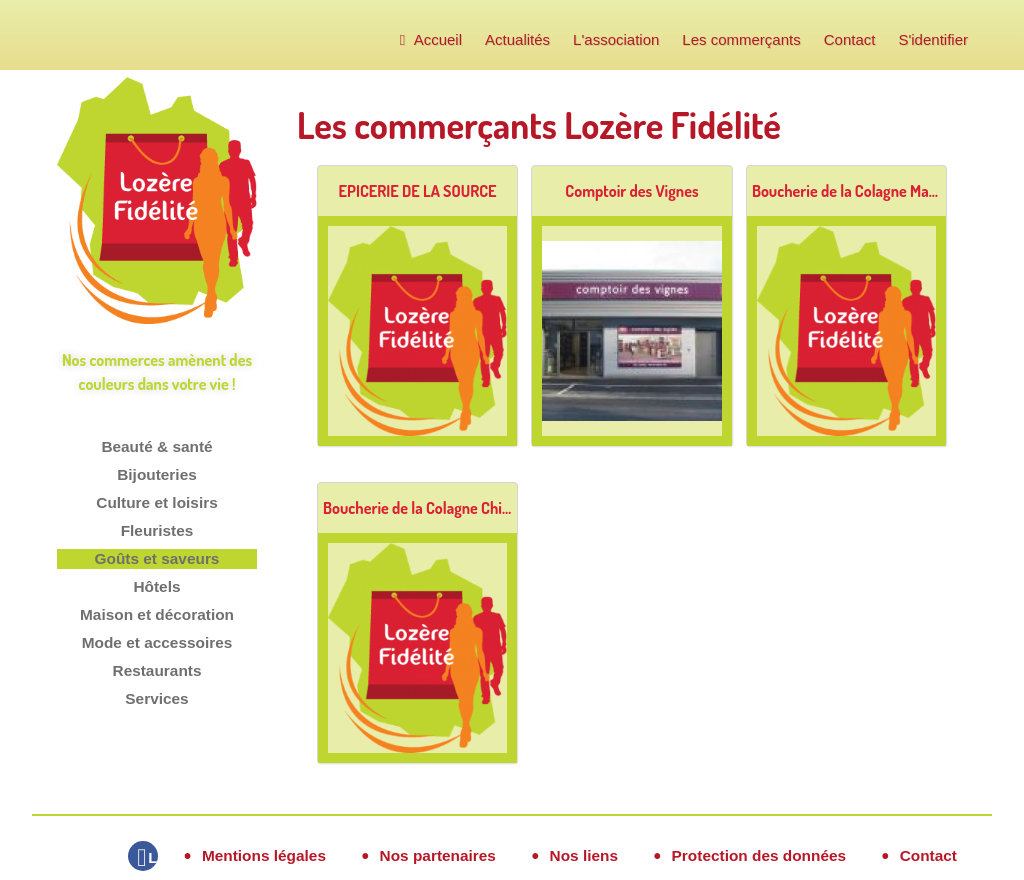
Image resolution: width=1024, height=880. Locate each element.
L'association (616, 39)
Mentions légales (264, 855)
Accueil (431, 39)
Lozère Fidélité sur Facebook (153, 857)
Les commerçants (741, 39)
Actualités (517, 39)
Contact (850, 39)
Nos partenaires (438, 855)
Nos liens (584, 855)
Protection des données (759, 855)
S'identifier (933, 39)
